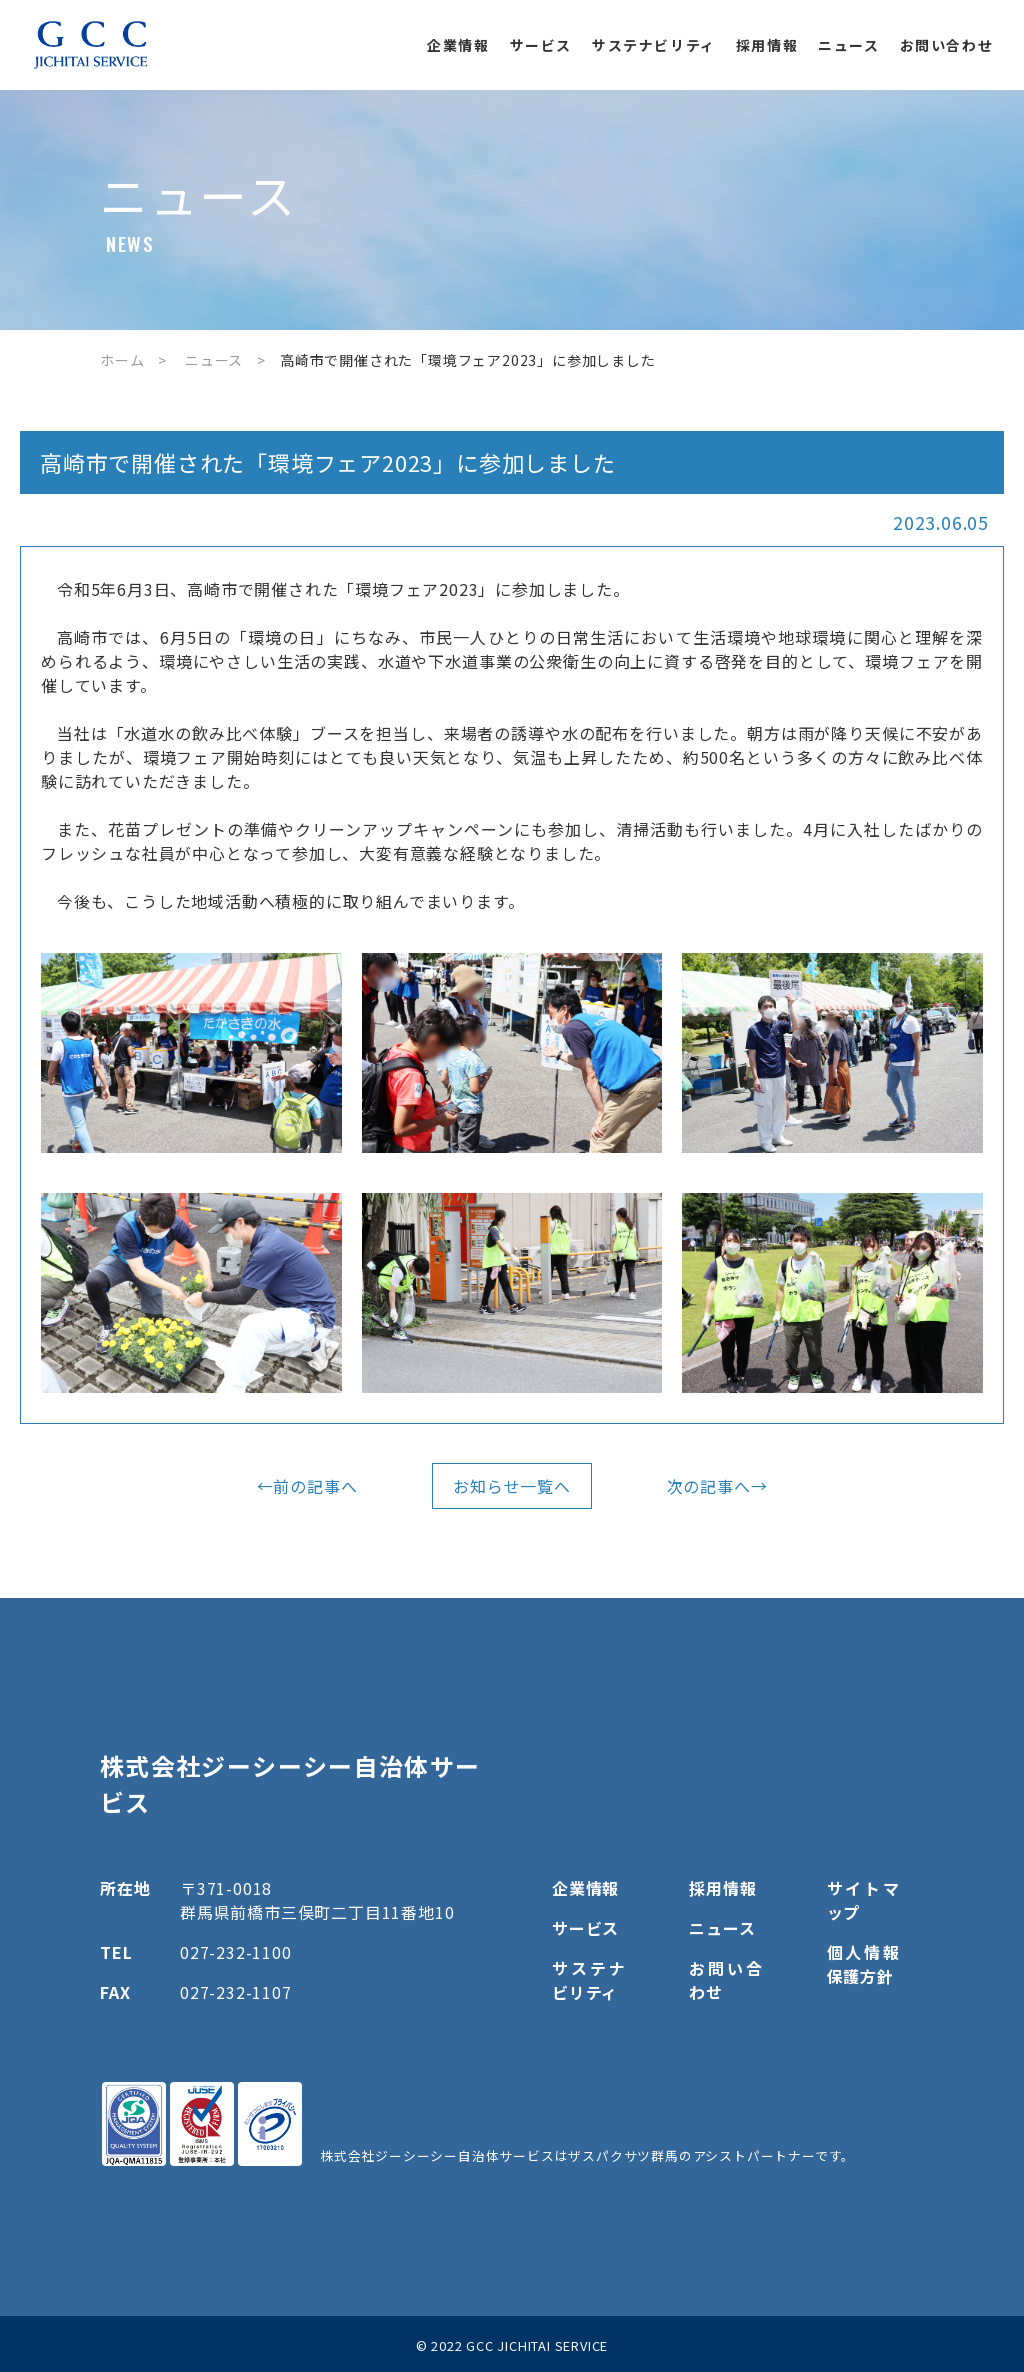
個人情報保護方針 (863, 1964)
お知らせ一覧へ (512, 1486)
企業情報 (458, 45)
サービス (541, 45)
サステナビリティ (654, 45)
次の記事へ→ (717, 1486)
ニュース (848, 45)
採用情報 (767, 45)
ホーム (122, 360)
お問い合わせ (947, 45)
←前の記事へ (307, 1486)
